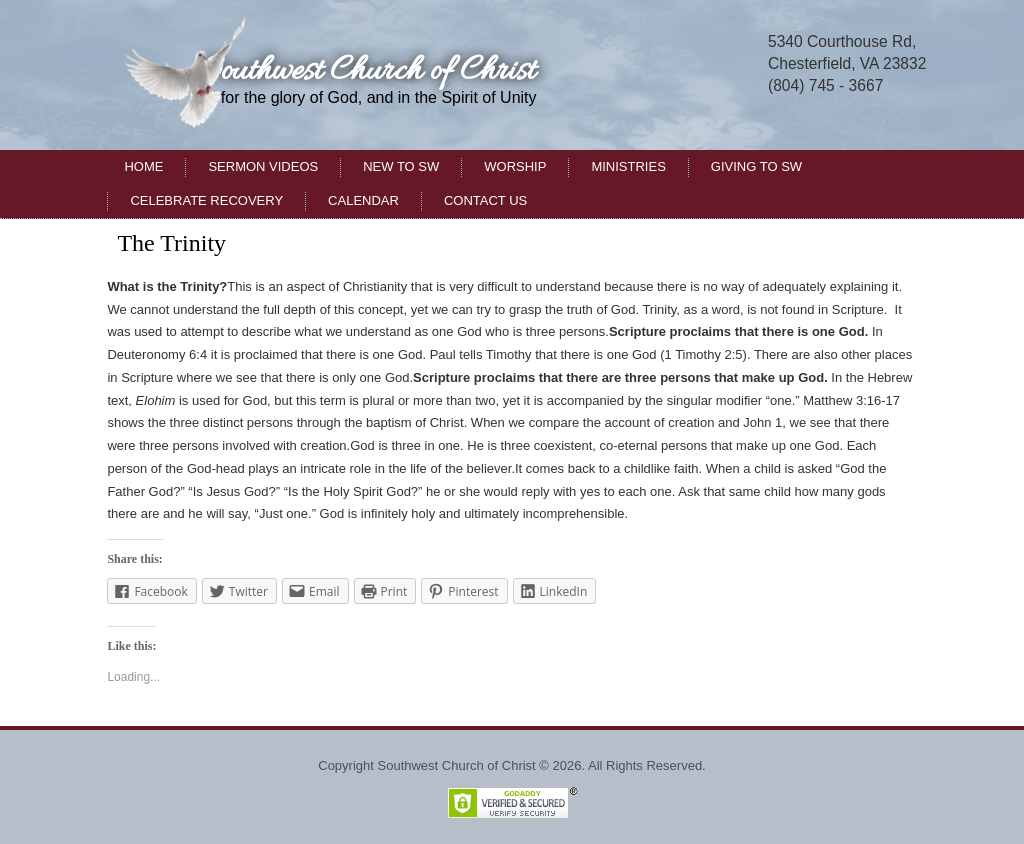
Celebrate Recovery (206, 200)
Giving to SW (756, 166)
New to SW (401, 166)
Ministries (628, 166)
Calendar (363, 200)
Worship (515, 166)
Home (143, 166)
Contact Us (485, 200)
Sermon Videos (263, 166)
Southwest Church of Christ (367, 71)
